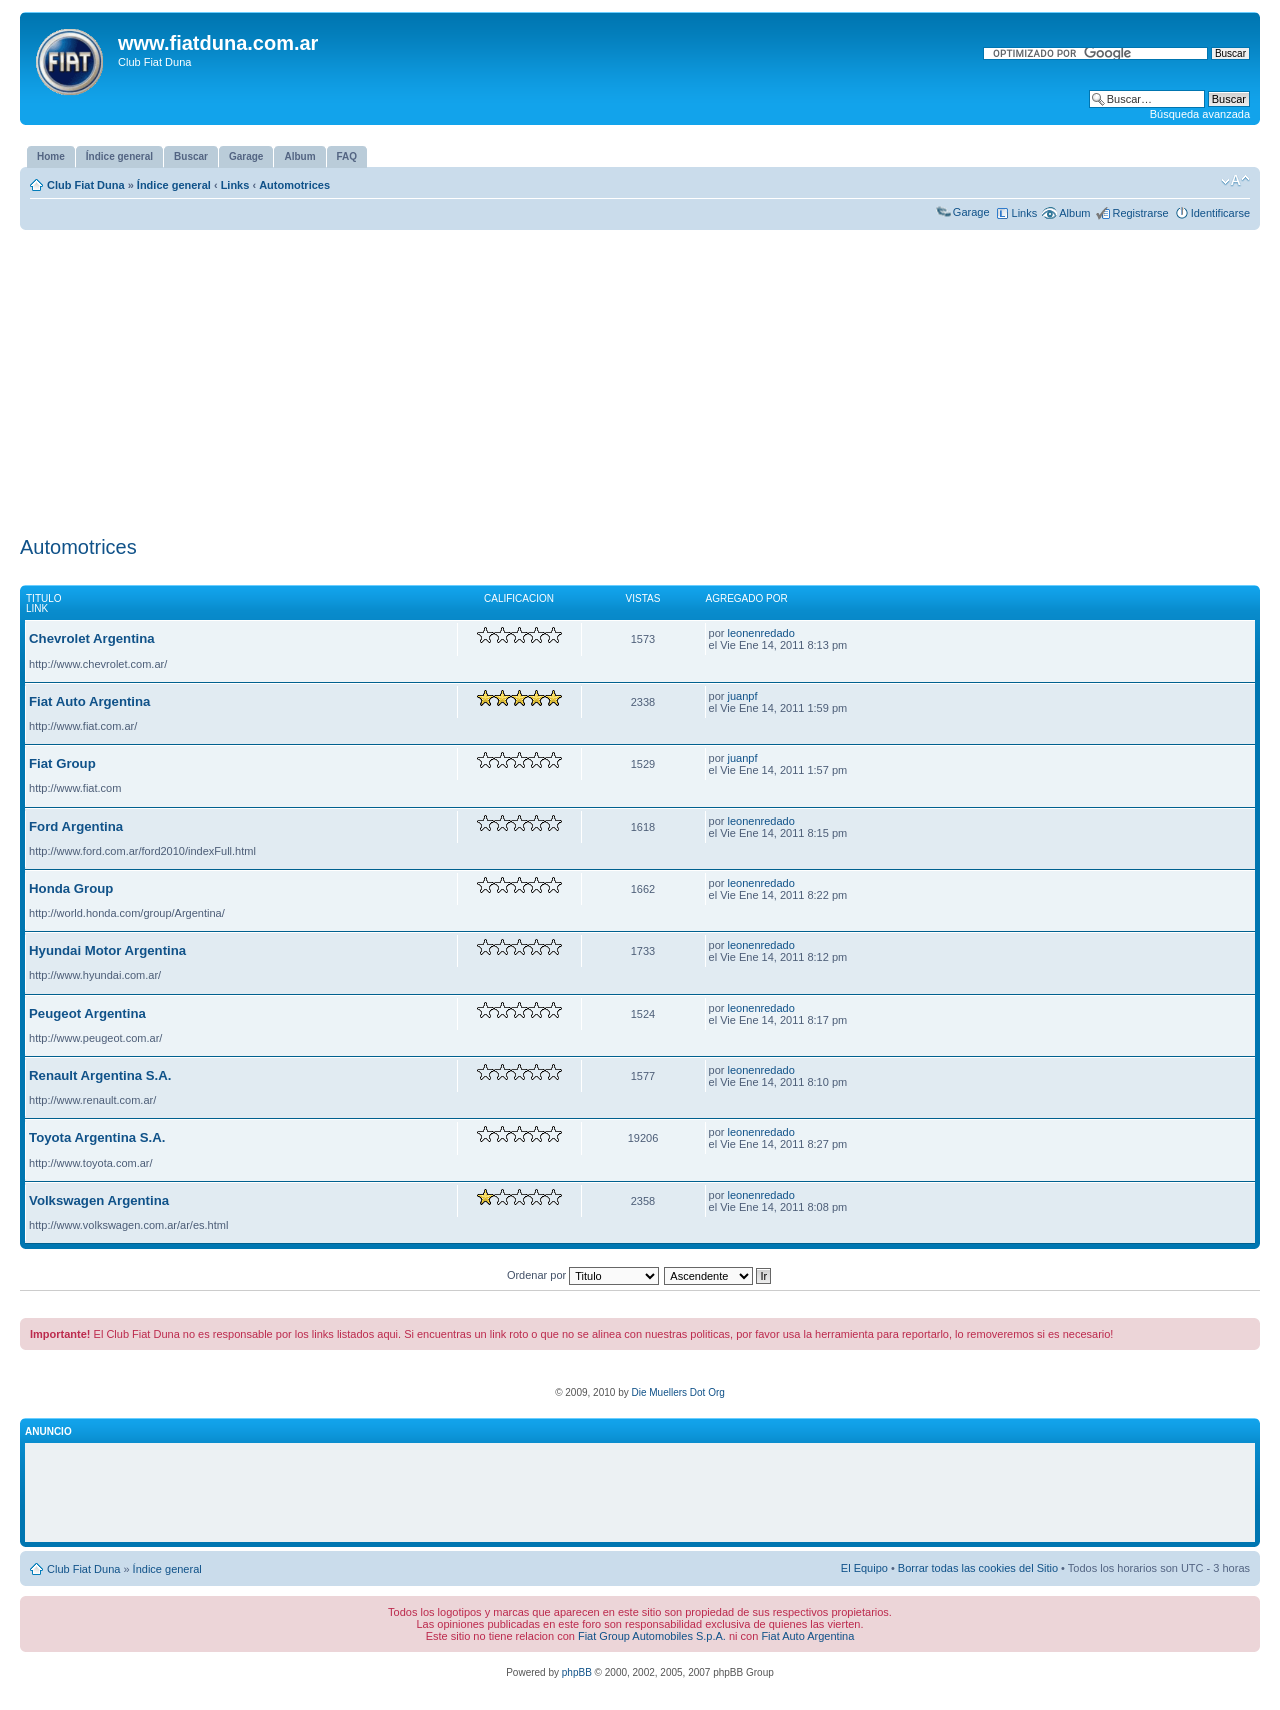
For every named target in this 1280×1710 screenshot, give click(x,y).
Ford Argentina (76, 826)
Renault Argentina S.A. (100, 1075)
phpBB (577, 1672)
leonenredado (761, 633)
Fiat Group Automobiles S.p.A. (652, 1636)
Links (235, 185)
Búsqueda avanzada (1200, 114)
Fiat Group (62, 763)
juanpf (743, 696)
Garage (971, 212)
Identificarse (1220, 213)
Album (1074, 213)
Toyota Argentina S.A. (97, 1137)
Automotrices (294, 185)
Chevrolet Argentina (92, 638)
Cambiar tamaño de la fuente (1235, 181)
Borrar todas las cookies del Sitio (978, 1568)
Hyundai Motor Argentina (107, 950)
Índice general (174, 185)
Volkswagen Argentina (99, 1200)
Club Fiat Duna (86, 185)
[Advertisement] (640, 380)
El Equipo (864, 1568)
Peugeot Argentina (87, 1013)
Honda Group (71, 888)
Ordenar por (583, 1275)
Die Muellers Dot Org (677, 1392)
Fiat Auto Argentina (89, 701)
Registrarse (1140, 213)
